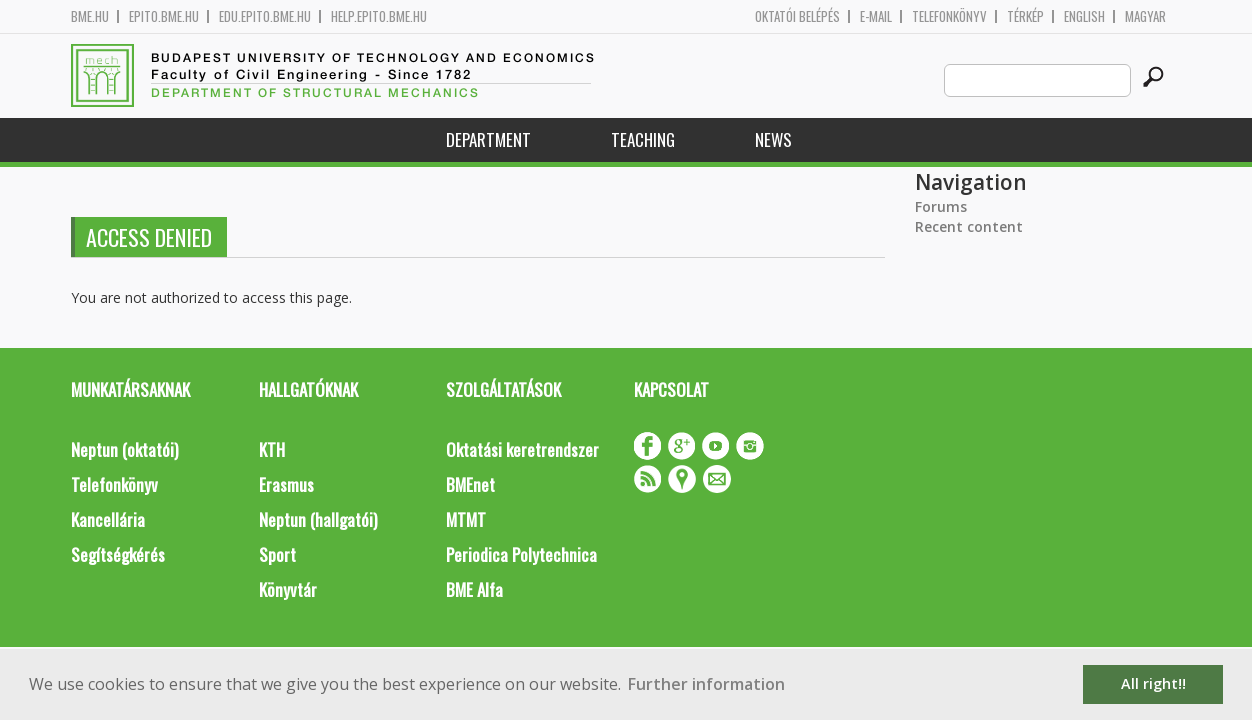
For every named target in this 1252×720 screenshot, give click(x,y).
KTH (272, 449)
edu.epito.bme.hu (265, 16)
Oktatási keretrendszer (522, 449)
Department (488, 139)
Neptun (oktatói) (124, 449)
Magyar (1145, 16)
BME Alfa (474, 589)
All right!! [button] (1153, 683)
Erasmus (286, 484)
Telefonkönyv (949, 16)
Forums (941, 206)
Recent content (969, 226)
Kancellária (108, 519)
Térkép (1025, 16)
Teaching (643, 139)
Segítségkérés (118, 554)
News (773, 139)
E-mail (876, 16)
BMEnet (470, 484)
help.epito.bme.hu (379, 16)
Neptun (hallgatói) (318, 519)
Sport (277, 554)
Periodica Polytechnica (521, 554)
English (1084, 16)
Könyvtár (288, 589)
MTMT (466, 519)
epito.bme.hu (164, 16)
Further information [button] (706, 684)
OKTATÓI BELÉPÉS (797, 16)
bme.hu (90, 16)
